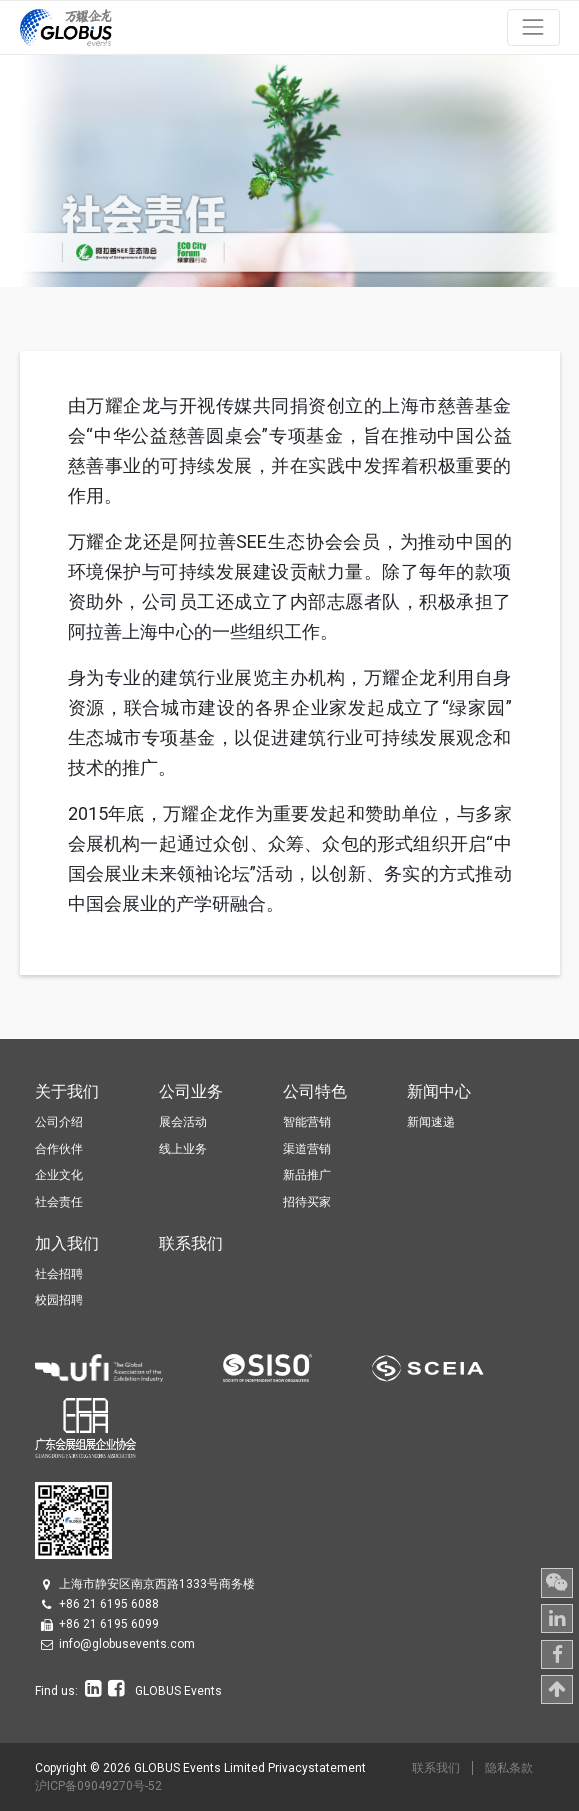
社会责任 (59, 1202)
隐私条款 (509, 1768)
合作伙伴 (59, 1149)
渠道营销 (307, 1149)
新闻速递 (431, 1122)
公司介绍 (59, 1122)
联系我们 (436, 1768)
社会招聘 (59, 1274)
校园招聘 (59, 1300)
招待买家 (307, 1202)
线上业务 (183, 1149)
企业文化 (59, 1175)
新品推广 (307, 1175)
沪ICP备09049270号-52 (98, 1786)
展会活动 (183, 1122)
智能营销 (307, 1122)
